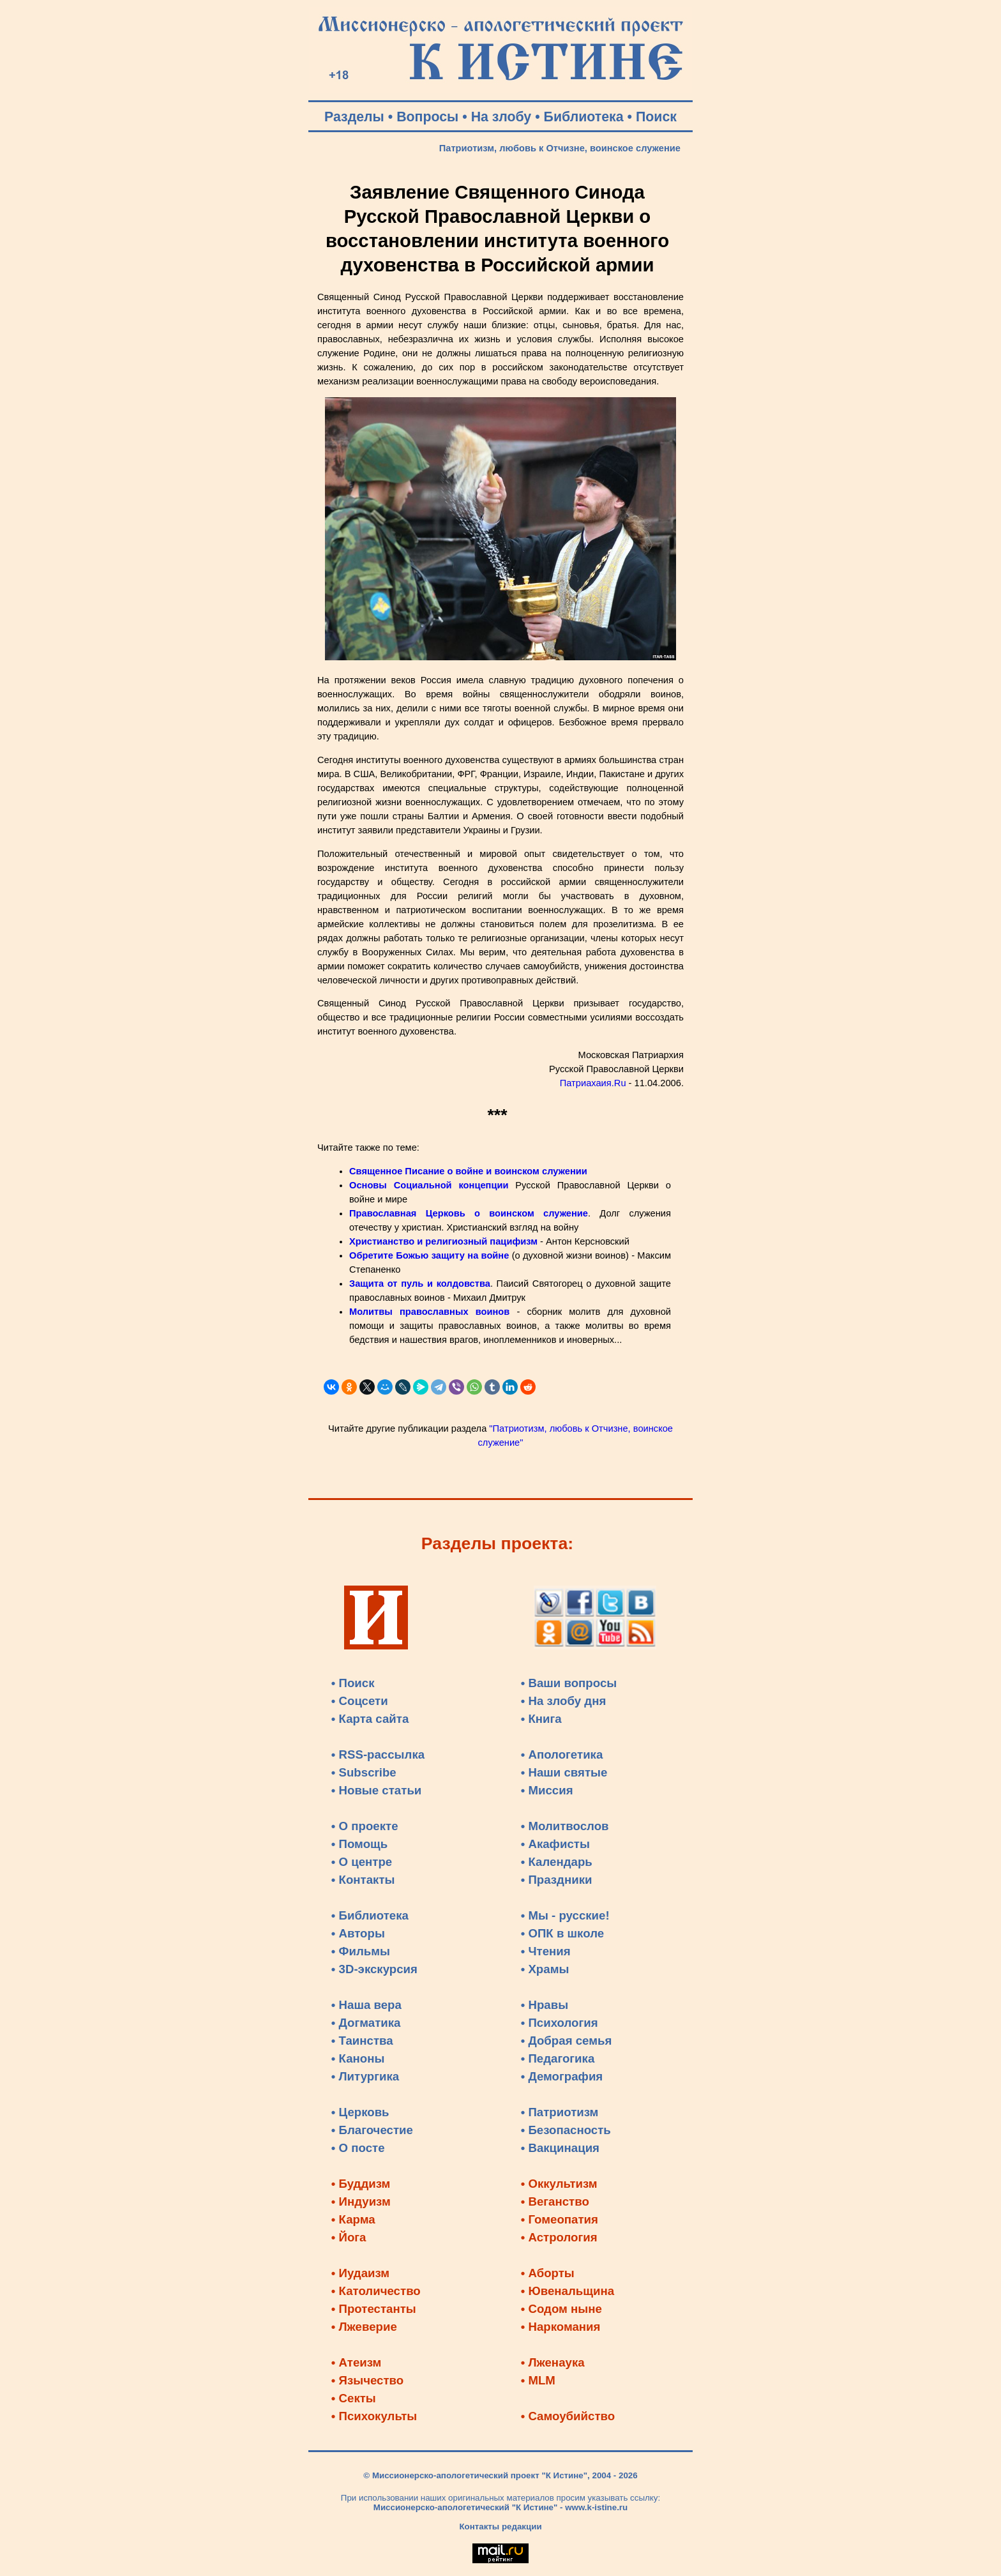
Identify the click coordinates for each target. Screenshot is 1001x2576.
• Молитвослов (565, 1826)
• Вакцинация (560, 2148)
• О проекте (364, 1826)
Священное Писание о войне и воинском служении (468, 1171)
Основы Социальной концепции (428, 1185)
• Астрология (559, 2237)
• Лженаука (553, 2362)
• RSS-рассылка (378, 1754)
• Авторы (358, 1933)
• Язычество (367, 2380)
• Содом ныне (561, 2308)
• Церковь (360, 2112)
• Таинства (362, 2040)
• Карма (353, 2219)
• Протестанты (373, 2308)
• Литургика (365, 2076)
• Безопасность (566, 2130)
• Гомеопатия (559, 2219)
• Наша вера (366, 2005)
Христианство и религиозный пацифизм (443, 1241)
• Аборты (548, 2273)
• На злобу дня (563, 1701)
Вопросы (427, 117)
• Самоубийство (568, 2416)
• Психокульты (374, 2416)
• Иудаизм (360, 2273)
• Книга (541, 1718)
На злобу (501, 117)
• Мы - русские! (565, 1915)
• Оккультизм (559, 2183)
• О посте (358, 2148)
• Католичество (376, 2291)
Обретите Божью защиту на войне (429, 1255)
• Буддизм (361, 2183)
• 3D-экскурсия (374, 1969)
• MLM (538, 2380)
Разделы (354, 117)
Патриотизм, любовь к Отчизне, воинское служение (560, 148)
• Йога (348, 2237)
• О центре (361, 1861)
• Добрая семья (566, 2040)
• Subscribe (363, 1772)
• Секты (353, 2398)
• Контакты (363, 1879)
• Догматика (366, 2022)
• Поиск (353, 1683)
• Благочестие (372, 2130)
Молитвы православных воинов (429, 1312)
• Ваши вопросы (569, 1683)
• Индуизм (361, 2201)
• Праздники (556, 1879)
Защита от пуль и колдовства (419, 1283)
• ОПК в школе (562, 1933)
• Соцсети (359, 1701)
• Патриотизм (560, 2112)
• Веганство (555, 2201)
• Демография (562, 2076)
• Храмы (545, 1969)
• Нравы (544, 2005)
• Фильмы (360, 1951)
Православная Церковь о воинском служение (468, 1213)
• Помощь (359, 1844)
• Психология (559, 2022)
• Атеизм (356, 2362)
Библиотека (584, 117)
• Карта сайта (370, 1718)
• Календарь (556, 1861)
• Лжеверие (364, 2326)
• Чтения (546, 1951)
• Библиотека (370, 1915)
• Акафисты (555, 1844)
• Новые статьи (376, 1790)
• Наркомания (561, 2326)
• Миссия (547, 1790)
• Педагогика (558, 2058)
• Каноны (358, 2058)
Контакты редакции (500, 2526)
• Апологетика (562, 1754)
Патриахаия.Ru (593, 1083)
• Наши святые (564, 1772)
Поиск (656, 117)
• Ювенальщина (567, 2291)
